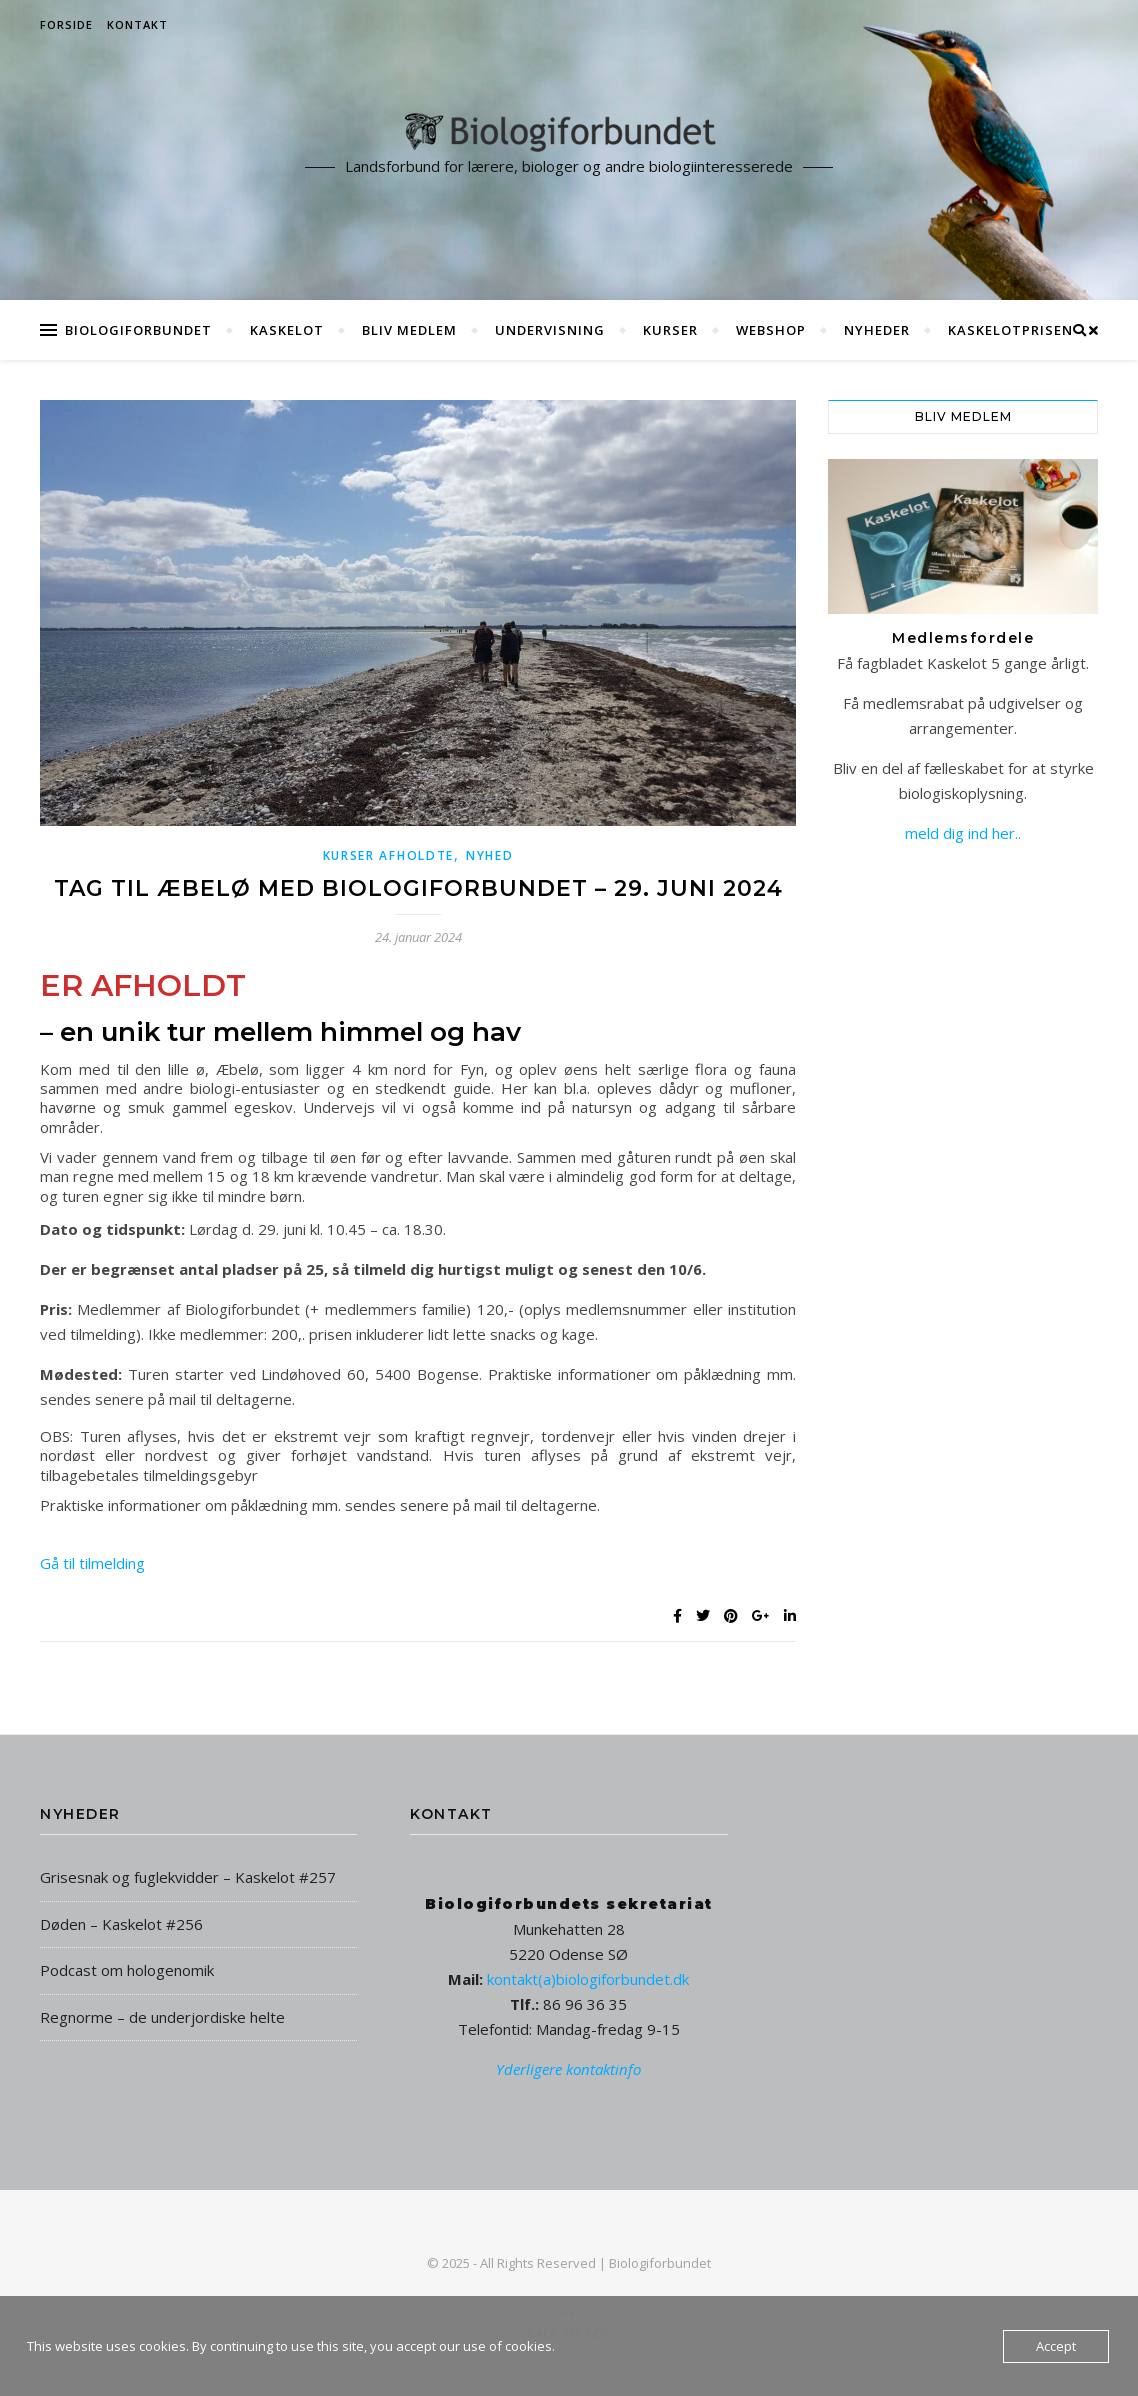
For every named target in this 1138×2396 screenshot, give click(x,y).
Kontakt (137, 24)
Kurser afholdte (389, 855)
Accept (1056, 2346)
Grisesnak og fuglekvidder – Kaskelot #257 (188, 1877)
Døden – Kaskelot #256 (121, 1924)
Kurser (670, 330)
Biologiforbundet (138, 330)
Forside (66, 24)
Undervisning (550, 330)
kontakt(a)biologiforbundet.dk (588, 1979)
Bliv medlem (409, 330)
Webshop (771, 330)
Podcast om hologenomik (127, 1970)
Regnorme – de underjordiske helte (162, 2017)
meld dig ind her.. (963, 833)
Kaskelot (287, 330)
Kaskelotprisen (1010, 330)
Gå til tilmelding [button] (92, 1563)
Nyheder (877, 330)
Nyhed (490, 855)
